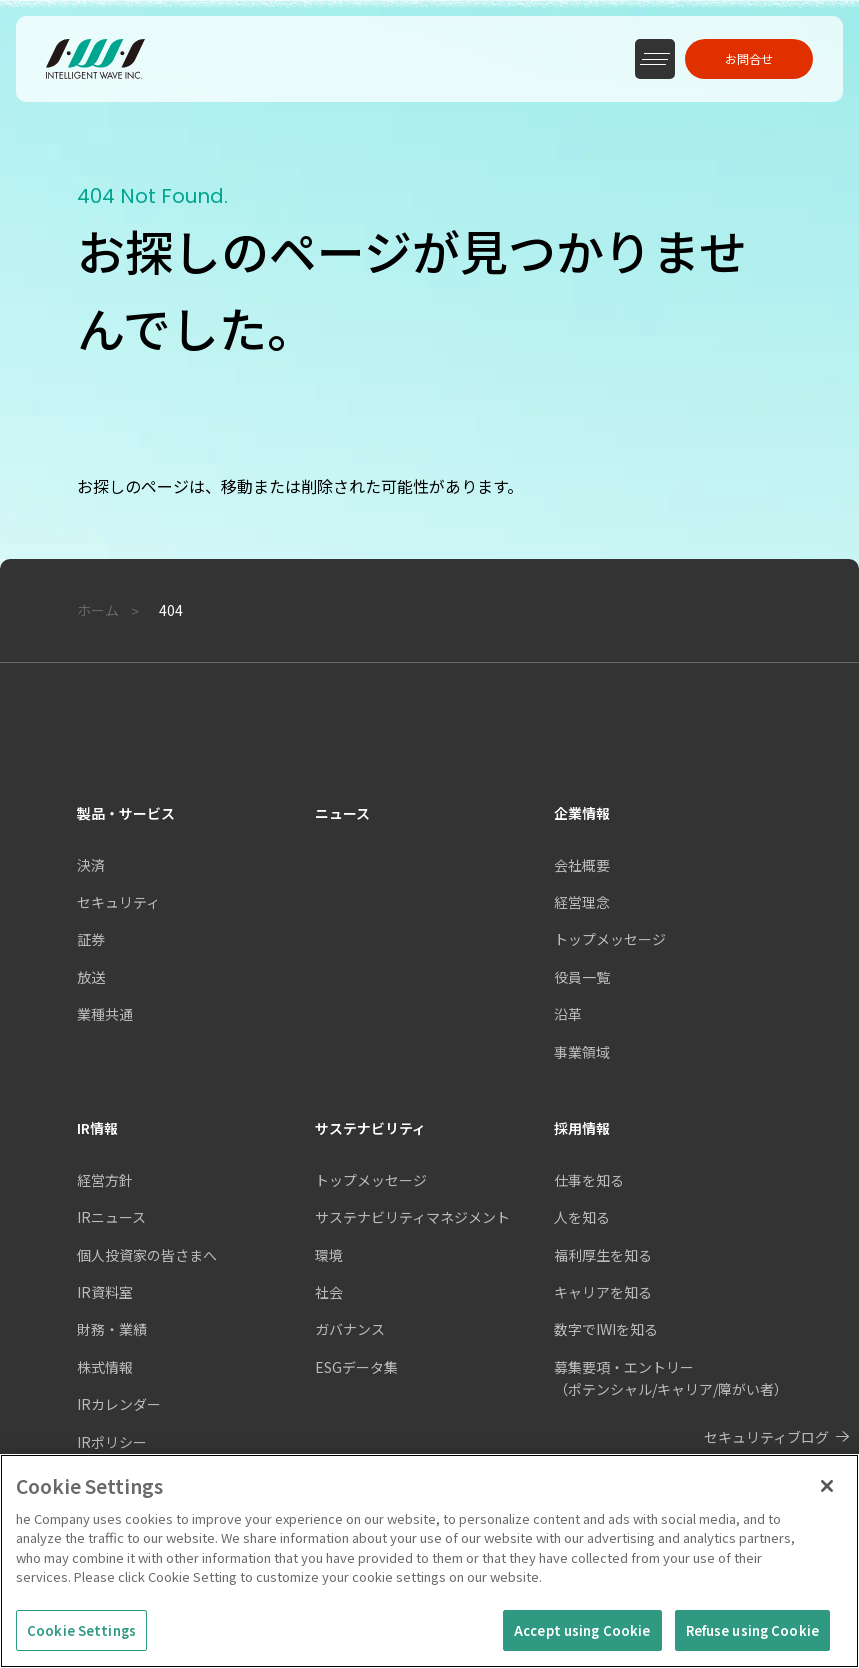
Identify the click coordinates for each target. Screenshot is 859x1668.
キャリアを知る (603, 1292)
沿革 (568, 1014)
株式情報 (105, 1367)
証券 (91, 939)
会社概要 (582, 865)
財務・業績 (112, 1329)
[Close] (827, 1498)
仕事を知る (589, 1180)
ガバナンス (350, 1329)
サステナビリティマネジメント (412, 1217)
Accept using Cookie (582, 1642)
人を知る (582, 1217)
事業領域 (582, 1052)
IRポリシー (112, 1442)
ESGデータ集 (356, 1367)
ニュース (342, 813)
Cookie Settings (81, 1642)
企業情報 (582, 813)
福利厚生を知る (603, 1255)
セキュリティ (118, 902)
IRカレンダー (119, 1404)
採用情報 (582, 1128)
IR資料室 (105, 1292)
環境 (329, 1255)
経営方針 (105, 1180)
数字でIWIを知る (606, 1329)
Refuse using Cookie (752, 1642)
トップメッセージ (610, 939)
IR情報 (97, 1128)
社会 (329, 1292)
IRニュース (111, 1217)
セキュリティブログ (766, 1437)
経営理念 (582, 902)
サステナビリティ (370, 1128)
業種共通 (105, 1014)
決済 (91, 865)
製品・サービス (126, 813)
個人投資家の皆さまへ (147, 1255)
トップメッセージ (371, 1180)
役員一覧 (582, 977)
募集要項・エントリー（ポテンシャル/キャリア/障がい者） (671, 1378)
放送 (91, 977)
